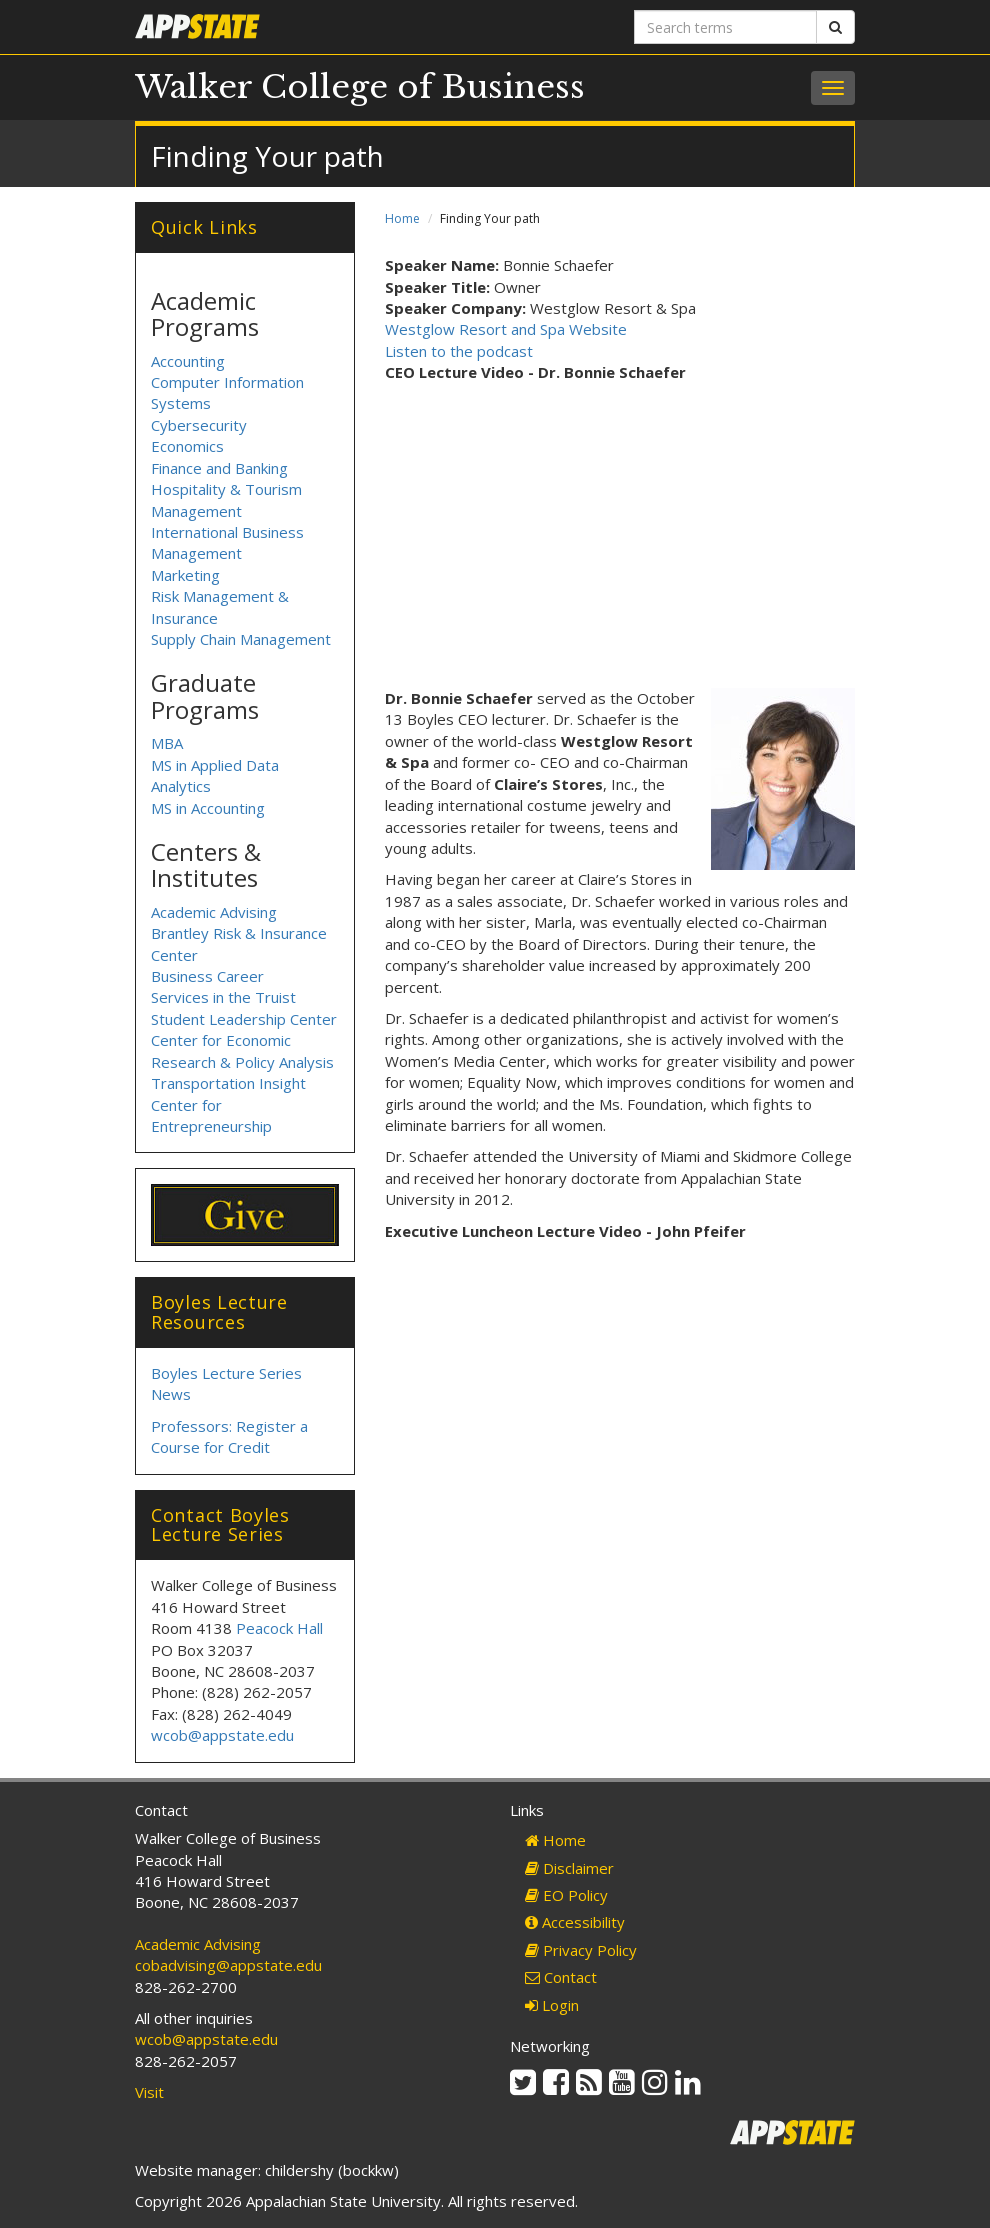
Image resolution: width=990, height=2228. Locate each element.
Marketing (185, 575)
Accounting (188, 361)
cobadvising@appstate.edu (228, 1965)
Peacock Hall (279, 1628)
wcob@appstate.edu (222, 1735)
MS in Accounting (208, 808)
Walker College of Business (360, 87)
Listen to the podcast (459, 351)
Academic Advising (214, 912)
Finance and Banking (219, 468)
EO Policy (566, 1895)
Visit (149, 2092)
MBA (167, 743)
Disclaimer (569, 1868)
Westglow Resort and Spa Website (506, 329)
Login (552, 2005)
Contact (561, 1977)
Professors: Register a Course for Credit (229, 1436)
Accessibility (575, 1922)
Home (402, 218)
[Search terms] (725, 27)
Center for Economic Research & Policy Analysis (242, 1050)
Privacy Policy (581, 1950)
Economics (187, 446)
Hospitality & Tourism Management (226, 499)
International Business (227, 532)
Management (196, 553)
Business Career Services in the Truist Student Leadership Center (244, 997)
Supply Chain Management (241, 639)
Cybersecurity (199, 425)
